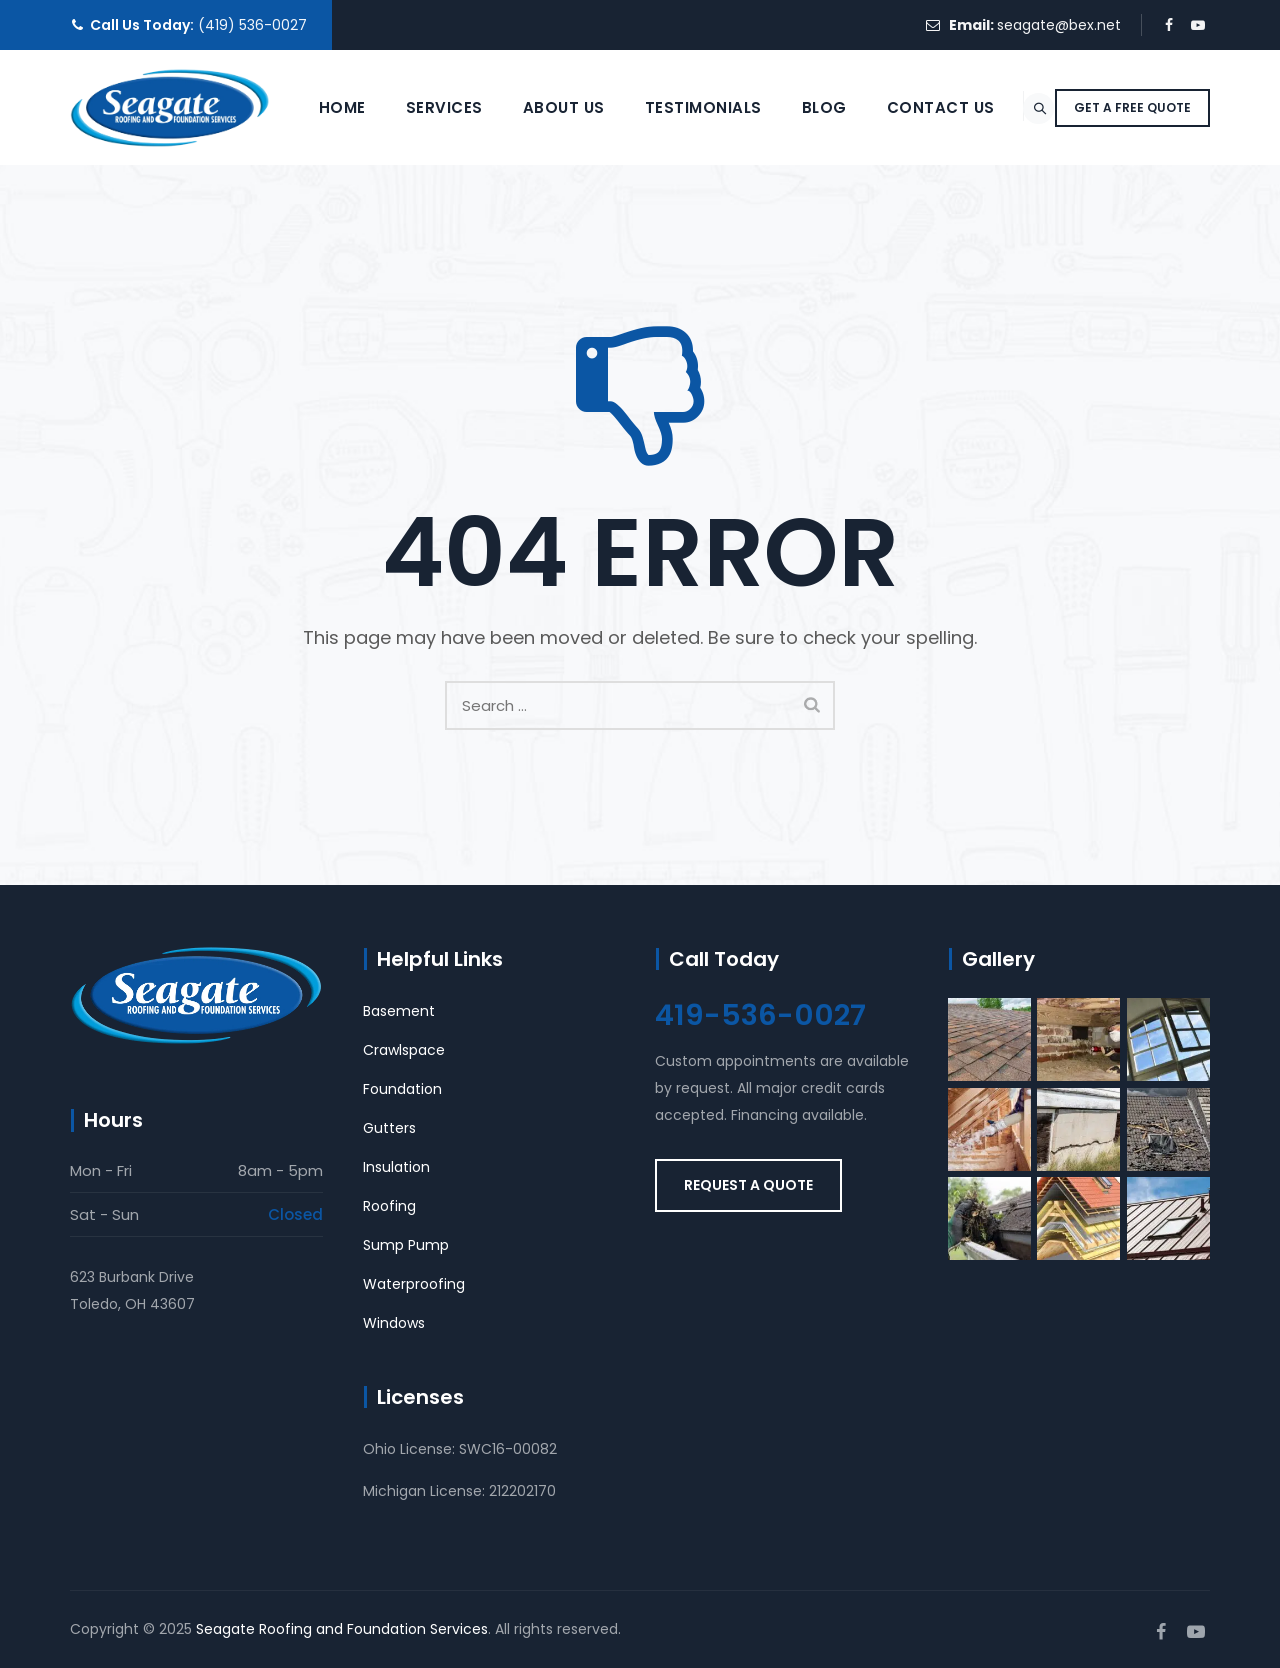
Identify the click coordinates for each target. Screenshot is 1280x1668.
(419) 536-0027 (252, 25)
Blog (775, 222)
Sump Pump (406, 1245)
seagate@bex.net (1059, 25)
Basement (399, 1011)
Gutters (389, 1128)
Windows (394, 1323)
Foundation (402, 1089)
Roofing (389, 1206)
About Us (515, 222)
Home (293, 222)
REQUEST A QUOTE (748, 1185)
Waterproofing (414, 1284)
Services (395, 222)
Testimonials (654, 222)
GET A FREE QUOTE (1132, 222)
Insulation (396, 1167)
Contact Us (892, 222)
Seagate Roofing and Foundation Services (342, 1629)
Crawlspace (404, 1050)
